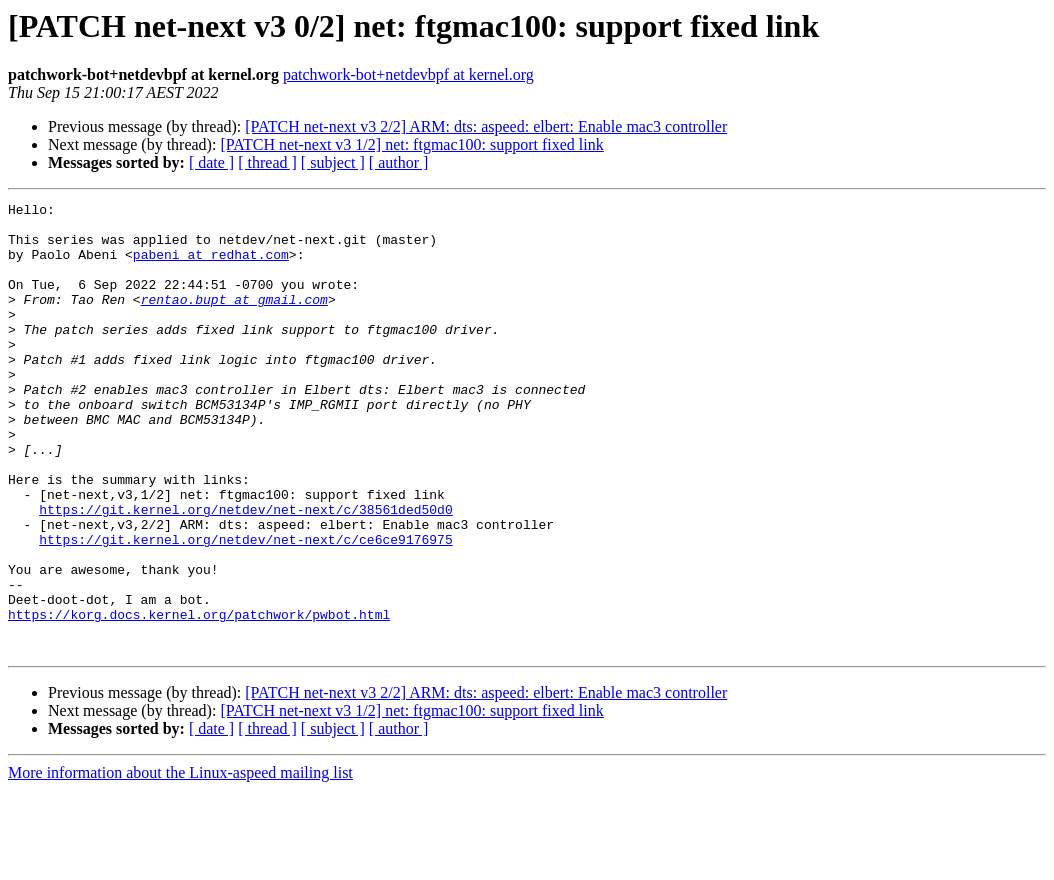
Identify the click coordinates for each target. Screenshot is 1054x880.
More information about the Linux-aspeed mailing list (180, 862)
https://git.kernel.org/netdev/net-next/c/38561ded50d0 (245, 572)
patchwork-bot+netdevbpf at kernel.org (408, 74)
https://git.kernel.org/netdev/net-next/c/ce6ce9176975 (245, 608)
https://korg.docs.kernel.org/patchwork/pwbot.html (199, 698)
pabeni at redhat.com (211, 266)
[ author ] (399, 162)
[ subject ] (333, 162)
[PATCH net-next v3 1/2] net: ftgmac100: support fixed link (411, 144)
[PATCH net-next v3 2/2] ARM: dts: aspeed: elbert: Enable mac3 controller (486, 126)
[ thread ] (267, 162)
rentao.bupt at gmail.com (234, 320)
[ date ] (211, 162)
